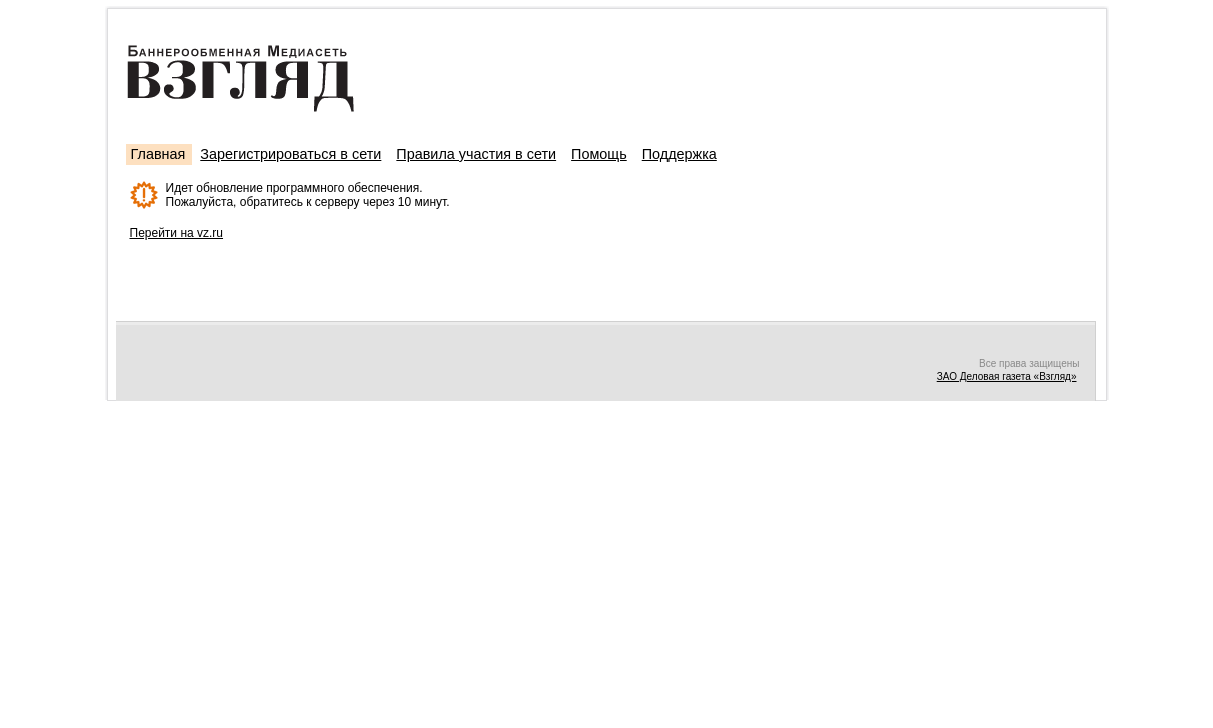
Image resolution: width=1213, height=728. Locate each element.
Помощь (599, 154)
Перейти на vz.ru (177, 233)
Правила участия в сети (476, 154)
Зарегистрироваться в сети (290, 154)
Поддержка (679, 154)
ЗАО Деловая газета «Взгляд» (1007, 376)
